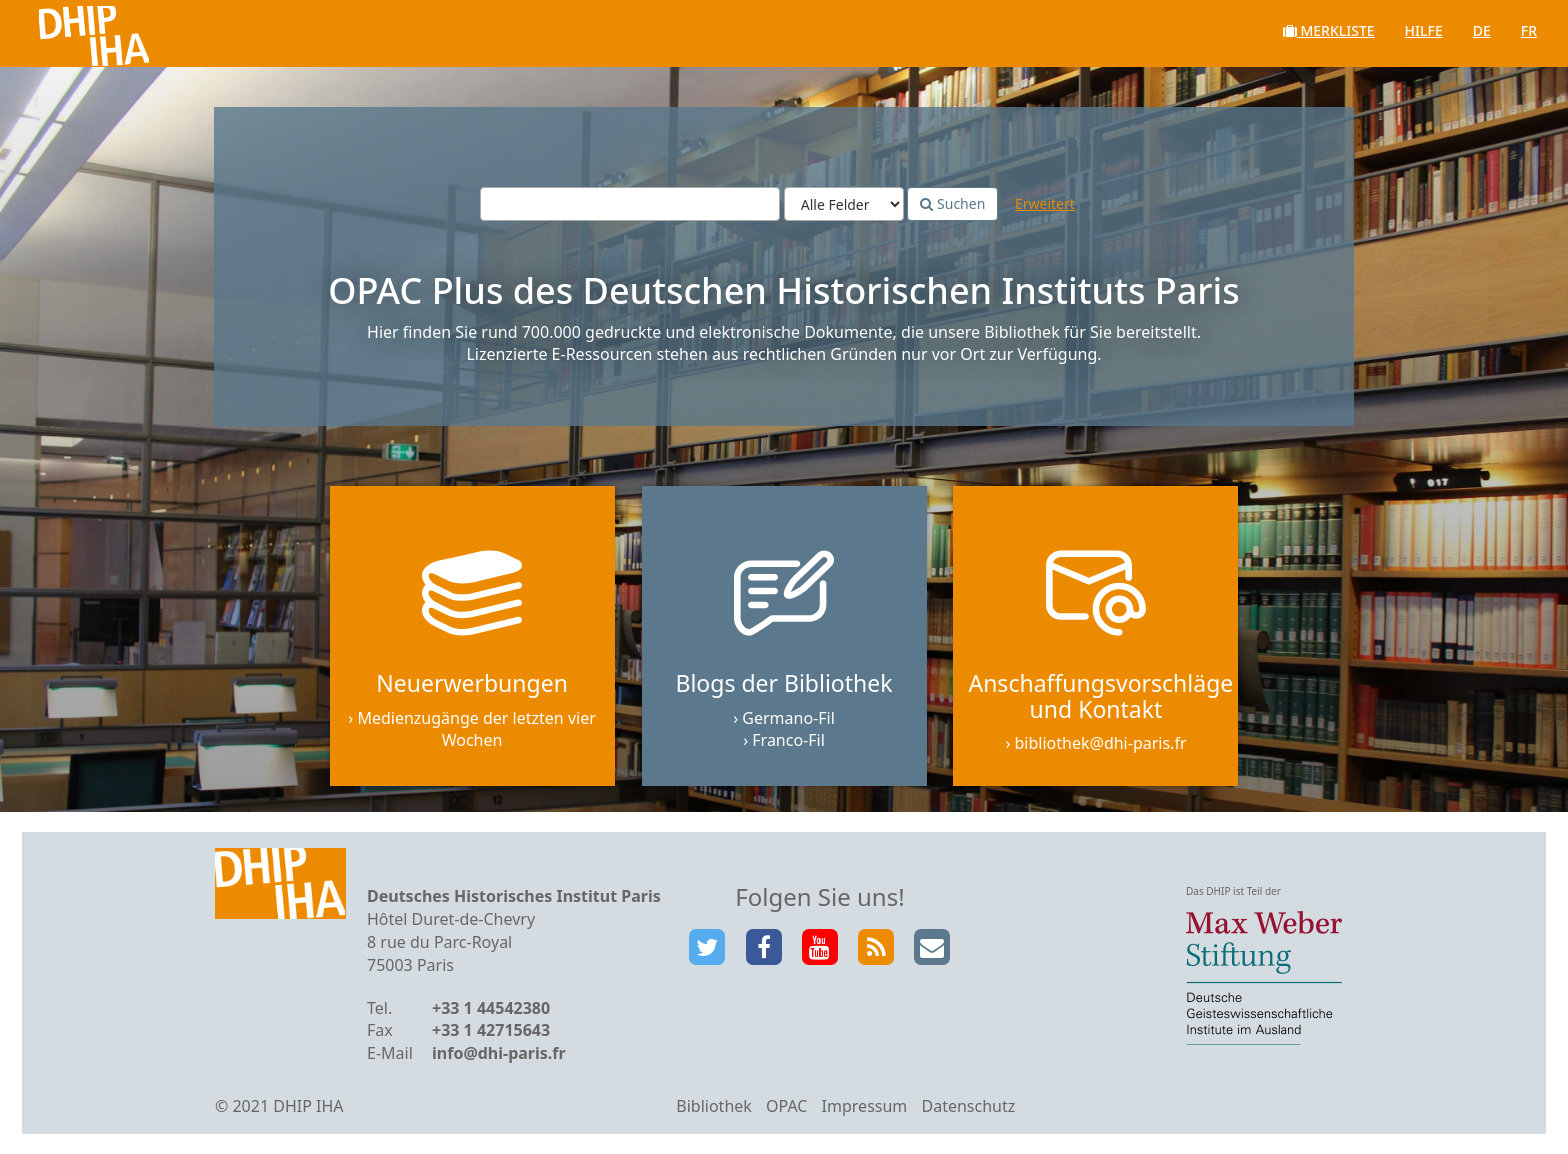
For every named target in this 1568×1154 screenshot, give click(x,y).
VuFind (68, 30)
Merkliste (1329, 30)
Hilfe (1424, 30)
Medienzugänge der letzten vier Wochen (476, 729)
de (1482, 30)
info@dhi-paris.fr (499, 1053)
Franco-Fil (788, 740)
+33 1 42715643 (491, 1030)
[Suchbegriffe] (630, 204)
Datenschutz (968, 1106)
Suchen (952, 203)
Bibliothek (714, 1106)
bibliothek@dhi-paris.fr (1101, 743)
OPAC (786, 1106)
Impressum (865, 1106)
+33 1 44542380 (491, 1008)
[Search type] (844, 204)
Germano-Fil (788, 718)
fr (1529, 30)
